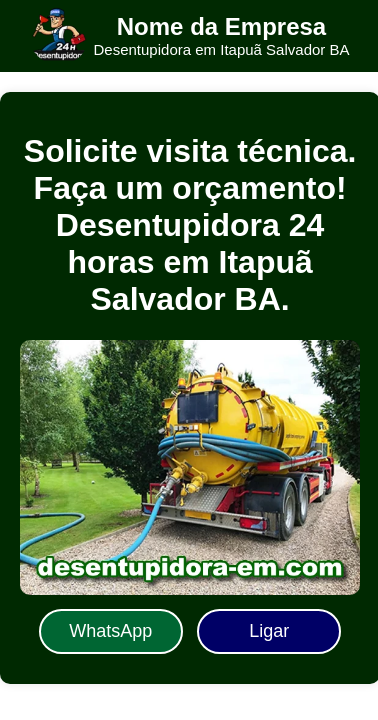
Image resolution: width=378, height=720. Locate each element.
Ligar (269, 631)
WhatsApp (110, 631)
